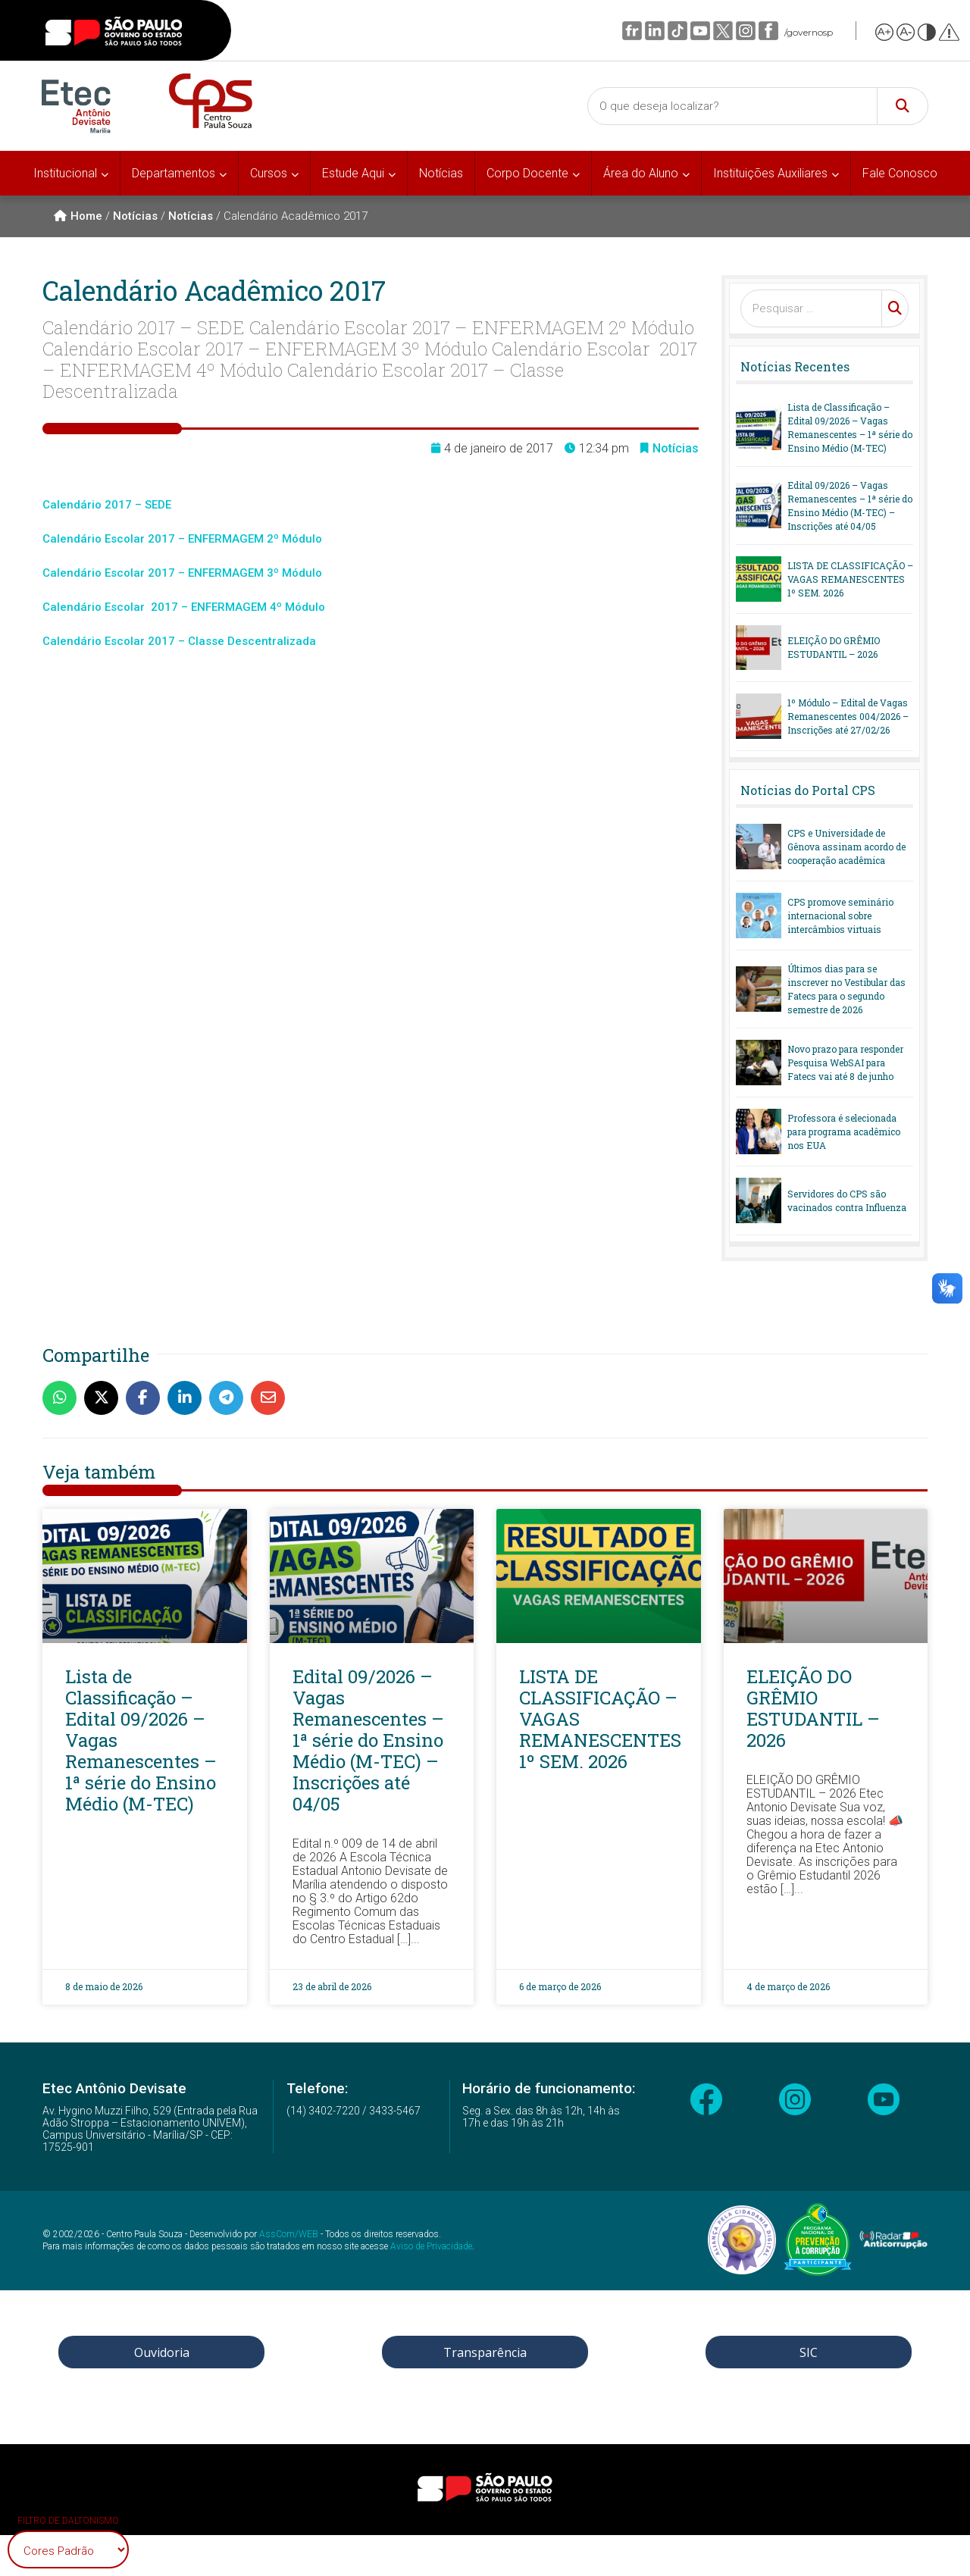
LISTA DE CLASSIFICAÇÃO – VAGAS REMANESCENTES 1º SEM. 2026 (850, 579)
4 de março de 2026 (788, 1986)
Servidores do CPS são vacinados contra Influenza (846, 1200)
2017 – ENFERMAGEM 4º (216, 607)
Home (78, 216)
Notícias (441, 173)
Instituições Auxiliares (770, 173)
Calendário (73, 573)
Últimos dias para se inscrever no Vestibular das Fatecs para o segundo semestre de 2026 (846, 989)
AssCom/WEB (288, 2234)
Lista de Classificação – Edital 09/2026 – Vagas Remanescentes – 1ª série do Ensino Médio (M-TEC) (849, 427)
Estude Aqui (353, 173)
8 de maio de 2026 (103, 1986)
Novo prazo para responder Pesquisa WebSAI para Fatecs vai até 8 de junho (845, 1062)
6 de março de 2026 (560, 1986)
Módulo (302, 573)
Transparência (485, 2352)
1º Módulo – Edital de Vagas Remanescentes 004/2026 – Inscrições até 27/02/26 (848, 716)
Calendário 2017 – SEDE (106, 505)
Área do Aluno (640, 173)
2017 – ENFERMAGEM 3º (213, 573)
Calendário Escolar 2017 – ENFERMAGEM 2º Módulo (182, 539)
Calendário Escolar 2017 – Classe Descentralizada (179, 641)
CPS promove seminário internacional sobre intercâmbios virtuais (840, 915)
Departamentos (173, 173)
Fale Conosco (899, 173)
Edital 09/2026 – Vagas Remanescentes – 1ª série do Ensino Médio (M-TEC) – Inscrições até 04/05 (849, 505)
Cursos (268, 173)
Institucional (65, 173)
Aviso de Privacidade (431, 2246)
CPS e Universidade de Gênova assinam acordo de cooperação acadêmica (846, 846)
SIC (808, 2352)
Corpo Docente (527, 173)
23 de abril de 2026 (332, 1986)
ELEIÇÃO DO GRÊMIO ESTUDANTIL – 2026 (833, 647)
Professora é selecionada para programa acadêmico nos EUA (843, 1131)
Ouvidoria (161, 2352)
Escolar (126, 573)
